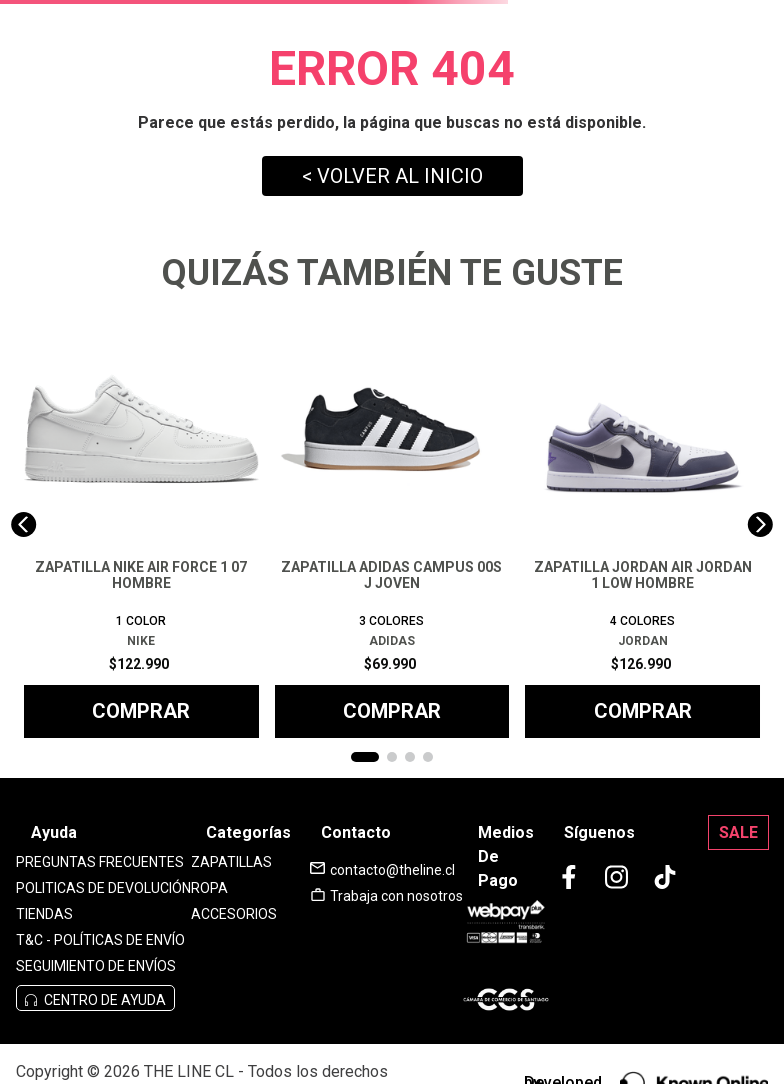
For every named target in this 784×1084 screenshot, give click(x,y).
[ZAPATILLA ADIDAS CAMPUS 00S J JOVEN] (392, 525)
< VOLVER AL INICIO (392, 176)
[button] (365, 757)
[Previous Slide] (23, 524)
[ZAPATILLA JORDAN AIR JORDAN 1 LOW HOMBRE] (642, 525)
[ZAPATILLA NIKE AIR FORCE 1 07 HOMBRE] (141, 525)
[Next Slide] (760, 524)
